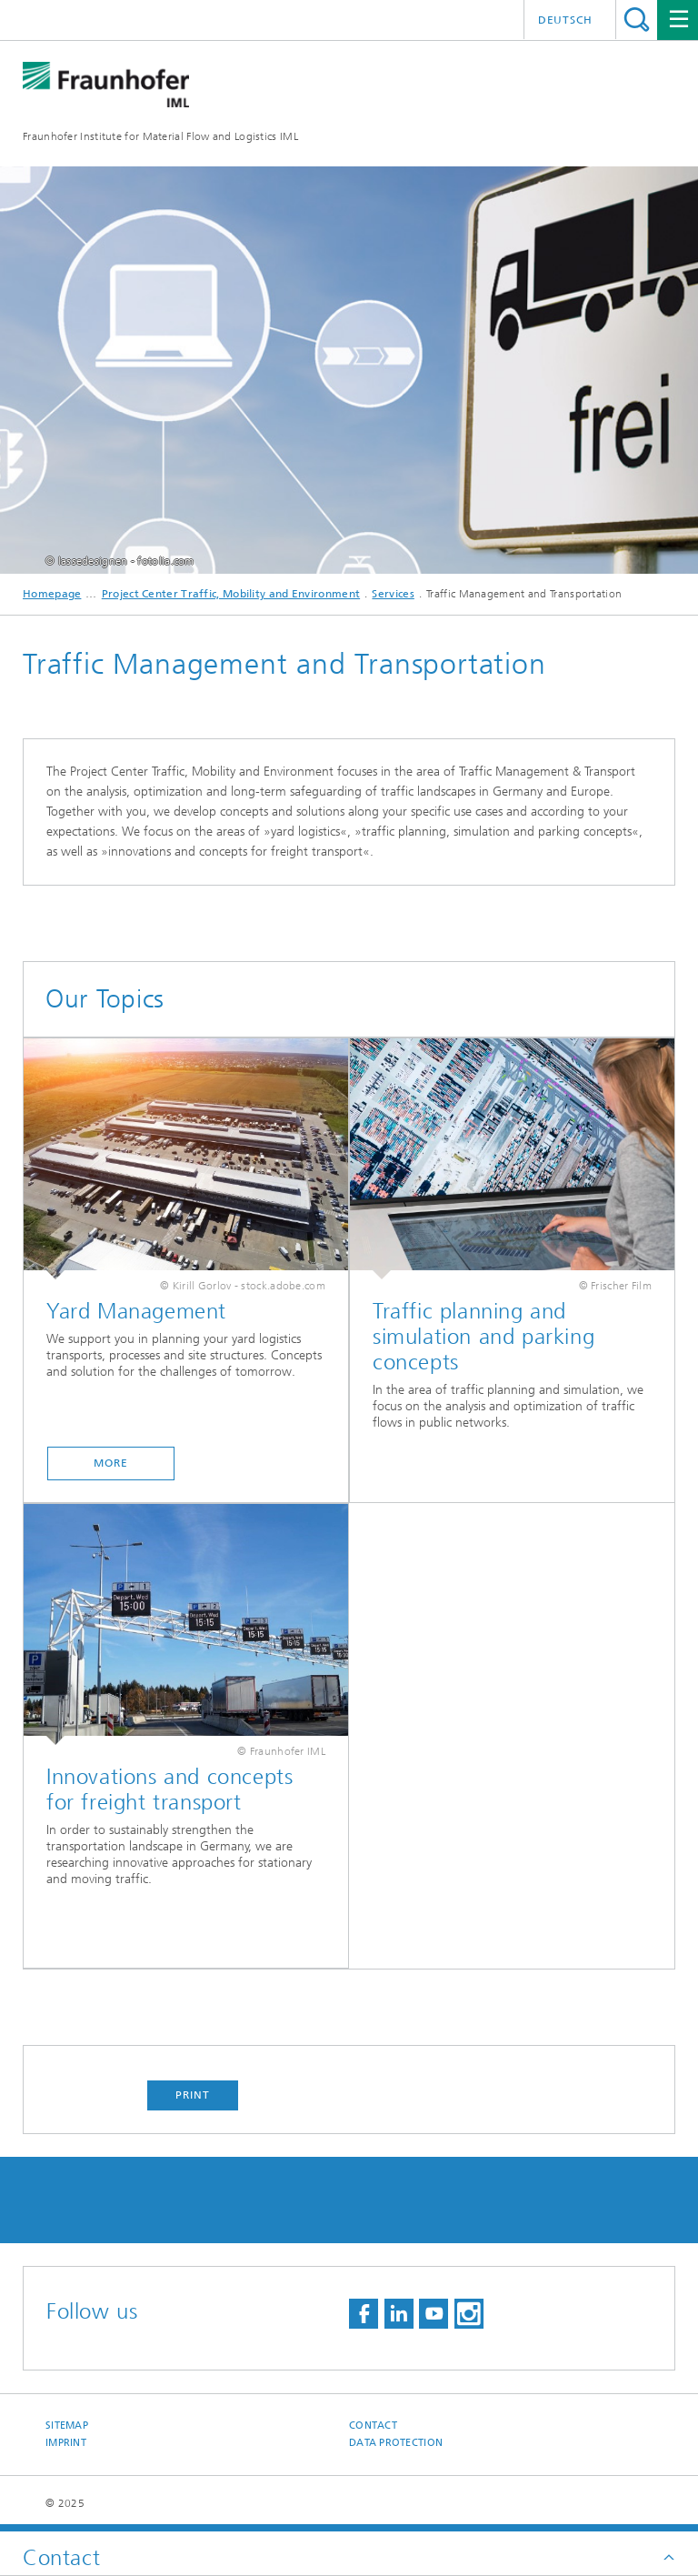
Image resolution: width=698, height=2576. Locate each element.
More (111, 1463)
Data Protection (396, 2443)
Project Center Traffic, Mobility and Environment (231, 593)
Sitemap (66, 2425)
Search (636, 19)
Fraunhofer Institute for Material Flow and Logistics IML (160, 136)
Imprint (65, 2443)
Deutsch (565, 20)
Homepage (52, 593)
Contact (373, 2425)
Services (393, 593)
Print (192, 2095)
